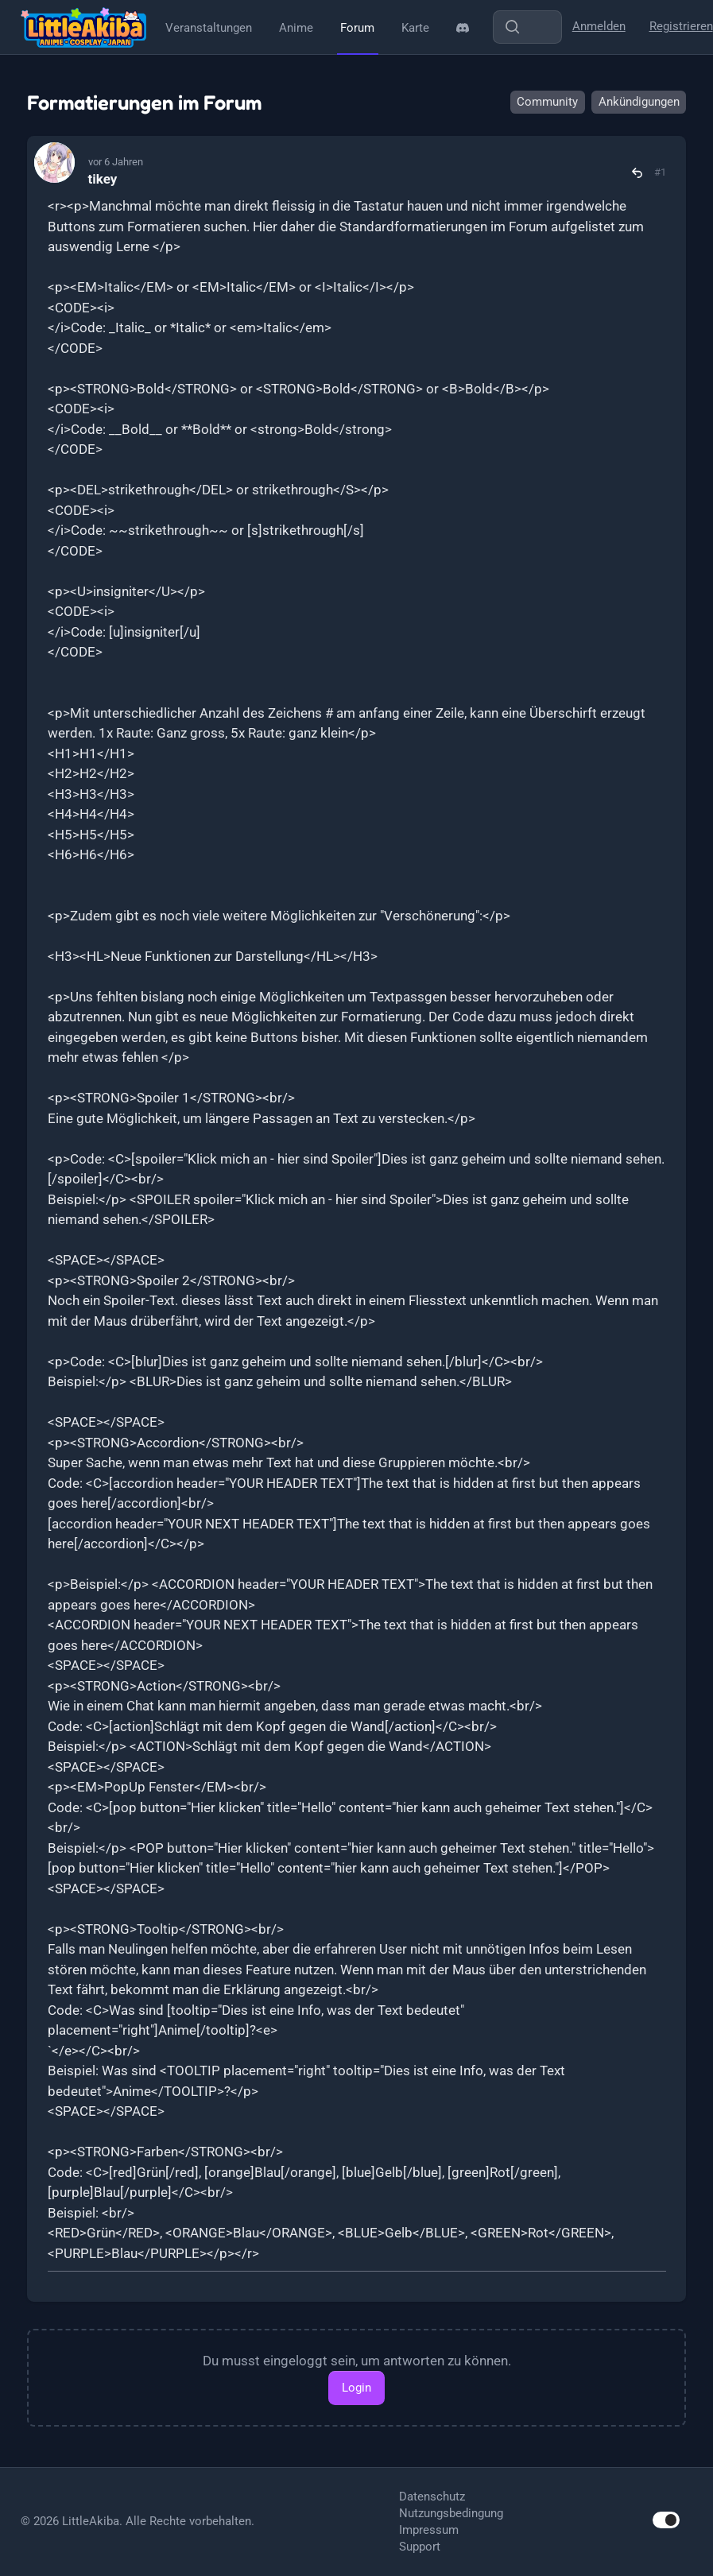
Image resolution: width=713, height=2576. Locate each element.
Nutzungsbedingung (451, 2513)
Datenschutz (432, 2496)
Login (356, 2387)
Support (419, 2546)
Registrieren (681, 26)
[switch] (666, 2520)
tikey (103, 179)
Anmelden (599, 26)
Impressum (429, 2530)
